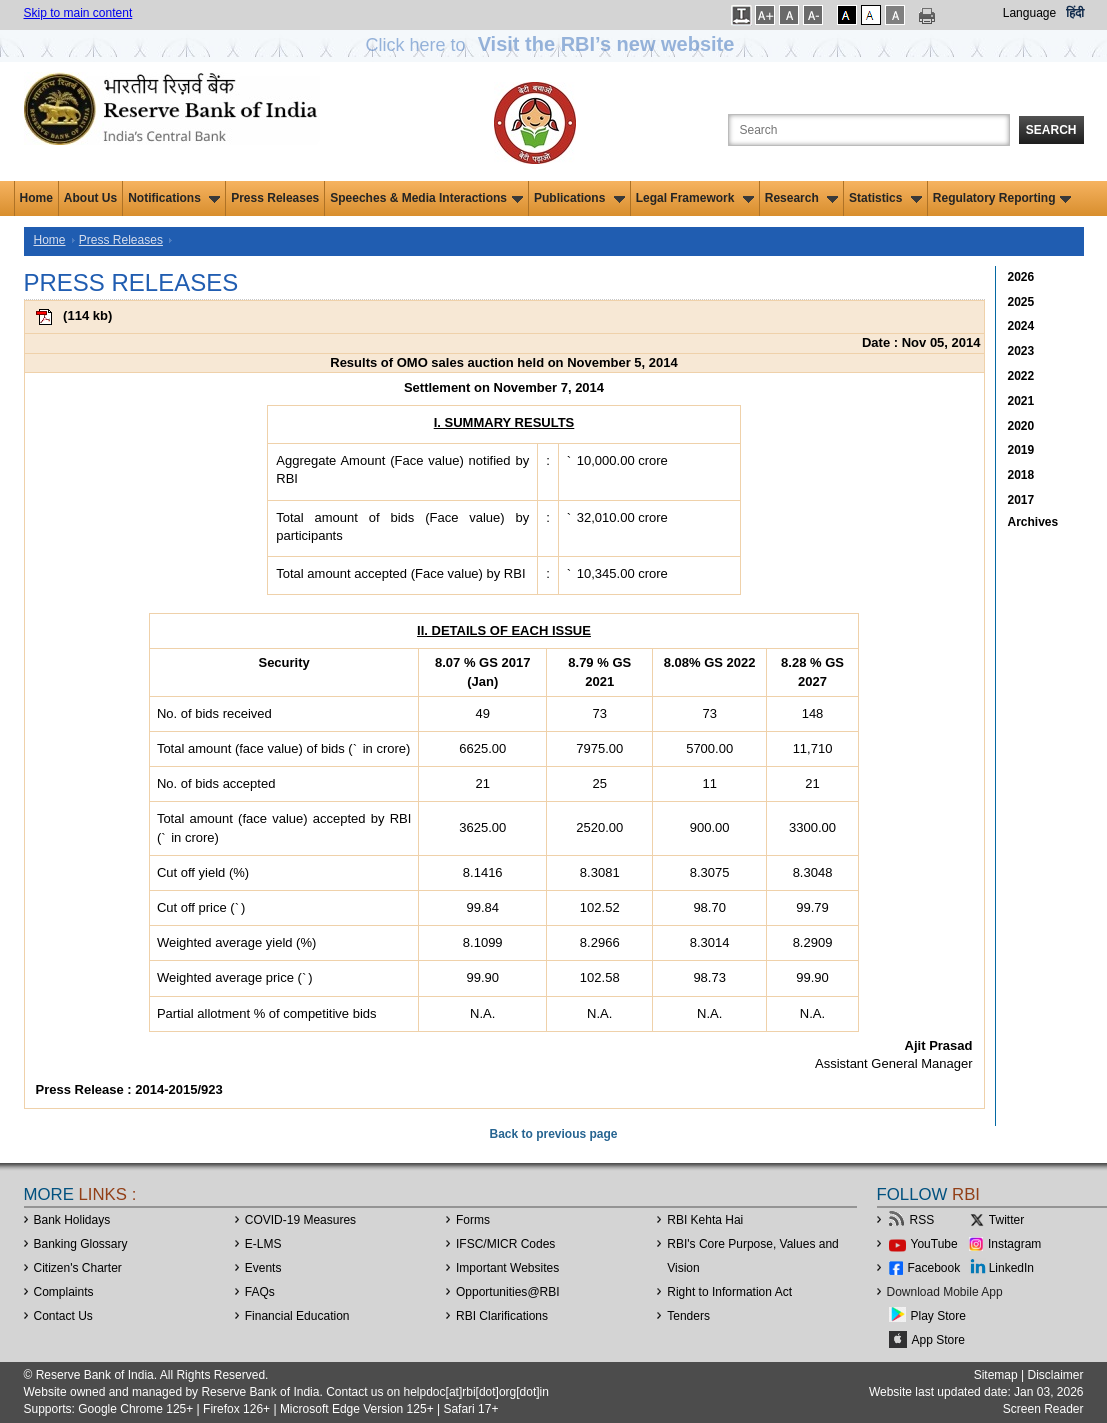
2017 (1021, 500)
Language (1029, 13)
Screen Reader (1043, 1409)
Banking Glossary (81, 1244)
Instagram (1014, 1244)
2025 (1021, 302)
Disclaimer (1055, 1375)
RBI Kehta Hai (705, 1220)
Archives (1033, 522)
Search (1051, 130)
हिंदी (1075, 13)
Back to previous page (553, 1134)
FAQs (260, 1292)
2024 (1021, 326)
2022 (1021, 376)
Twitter (1006, 1220)
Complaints (64, 1292)
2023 (1021, 351)
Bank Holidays (72, 1220)
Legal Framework (695, 198)
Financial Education (297, 1316)
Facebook (934, 1268)
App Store (938, 1340)
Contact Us (63, 1316)
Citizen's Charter (78, 1268)
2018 (1021, 475)
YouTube (934, 1244)
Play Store (938, 1316)
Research (801, 198)
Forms (473, 1220)
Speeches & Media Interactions (426, 198)
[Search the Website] (869, 130)
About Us (90, 198)
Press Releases (275, 198)
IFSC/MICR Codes (505, 1244)
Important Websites (507, 1268)
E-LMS (263, 1244)
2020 (1021, 426)
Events (263, 1268)
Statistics (885, 198)
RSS (922, 1220)
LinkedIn (1011, 1268)
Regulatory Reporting (1002, 198)
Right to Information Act (729, 1292)
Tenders (688, 1316)
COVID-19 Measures (300, 1220)
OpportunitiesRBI (508, 1292)
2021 (1021, 401)
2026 (1021, 277)
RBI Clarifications (502, 1316)
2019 (1021, 450)
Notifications (174, 198)
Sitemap (996, 1375)
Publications (579, 198)
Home (36, 198)
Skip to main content (78, 13)
